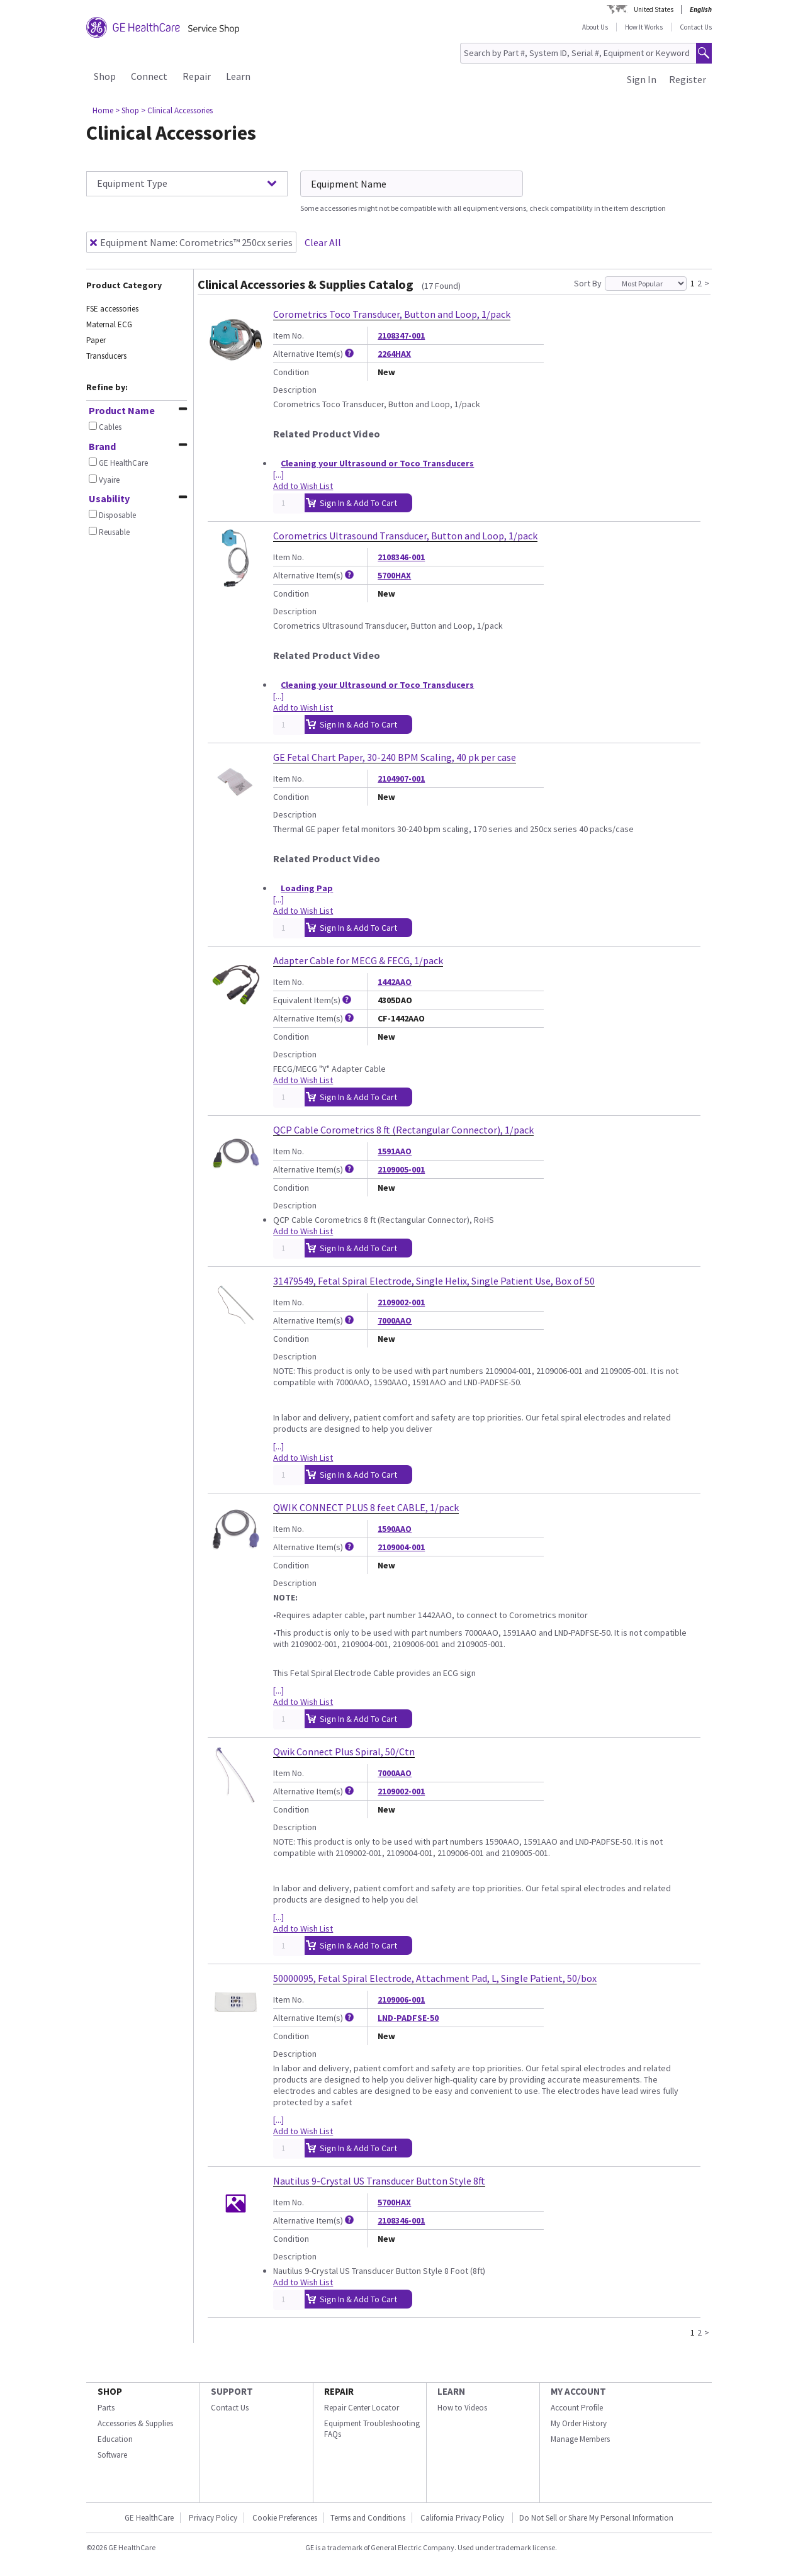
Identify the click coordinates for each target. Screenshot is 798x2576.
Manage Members (580, 2439)
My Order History (579, 2423)
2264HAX (394, 353)
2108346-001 (401, 557)
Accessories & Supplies (135, 2423)
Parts (106, 2407)
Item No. (288, 335)
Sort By (588, 283)
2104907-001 (401, 778)
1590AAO (395, 1528)
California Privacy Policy (463, 2517)
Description (295, 389)
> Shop (127, 110)
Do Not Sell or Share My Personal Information (596, 2517)
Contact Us (696, 27)
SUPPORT (232, 2391)
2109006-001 (401, 1999)
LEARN (451, 2391)
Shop (105, 76)
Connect (149, 76)
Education (115, 2439)
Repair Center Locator (361, 2407)
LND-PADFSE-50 (408, 2017)
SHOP (110, 2391)
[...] (278, 474)
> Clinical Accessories (177, 110)
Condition (291, 372)
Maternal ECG (109, 324)
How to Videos (462, 2407)
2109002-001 (401, 1302)
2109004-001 (401, 1547)
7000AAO (395, 1320)
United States (653, 9)
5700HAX (394, 575)
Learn (238, 76)
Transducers (106, 356)
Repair (197, 76)
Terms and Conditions (367, 2517)
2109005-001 (401, 1169)
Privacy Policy (213, 2517)
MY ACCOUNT (578, 2391)
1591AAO (395, 1151)
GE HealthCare (149, 2517)
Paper (96, 340)
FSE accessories (112, 308)
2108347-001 (401, 335)
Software (112, 2454)
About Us (595, 27)
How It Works (644, 27)
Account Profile (577, 2407)
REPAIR (339, 2391)
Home (103, 110)
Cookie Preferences (284, 2517)
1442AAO (395, 981)
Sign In (641, 79)
